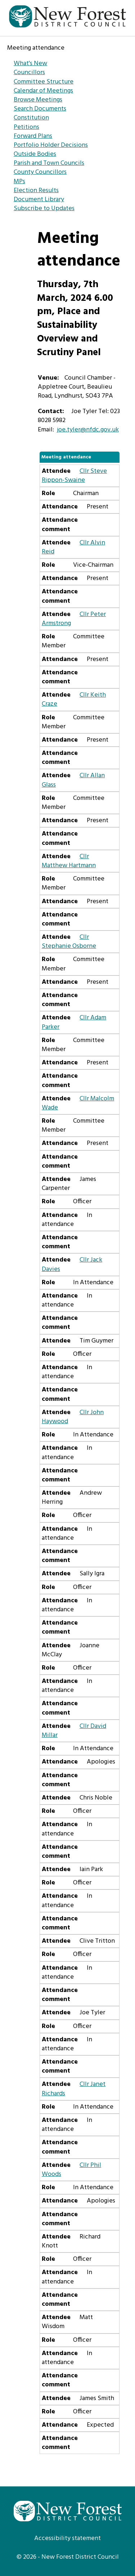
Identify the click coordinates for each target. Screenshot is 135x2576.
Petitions (26, 127)
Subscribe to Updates (44, 208)
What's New (30, 63)
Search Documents (40, 109)
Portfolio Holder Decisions (51, 145)
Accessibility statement (67, 2538)
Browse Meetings (38, 100)
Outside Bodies (35, 154)
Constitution (31, 118)
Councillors (29, 72)
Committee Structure (43, 82)
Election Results (36, 190)
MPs (19, 181)
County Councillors (40, 172)
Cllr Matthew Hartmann (69, 861)
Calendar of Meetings (43, 91)
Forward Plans (33, 136)
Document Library (39, 199)
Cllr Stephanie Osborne (69, 941)
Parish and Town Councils (49, 163)
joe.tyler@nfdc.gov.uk (88, 430)
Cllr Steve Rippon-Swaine (74, 475)
